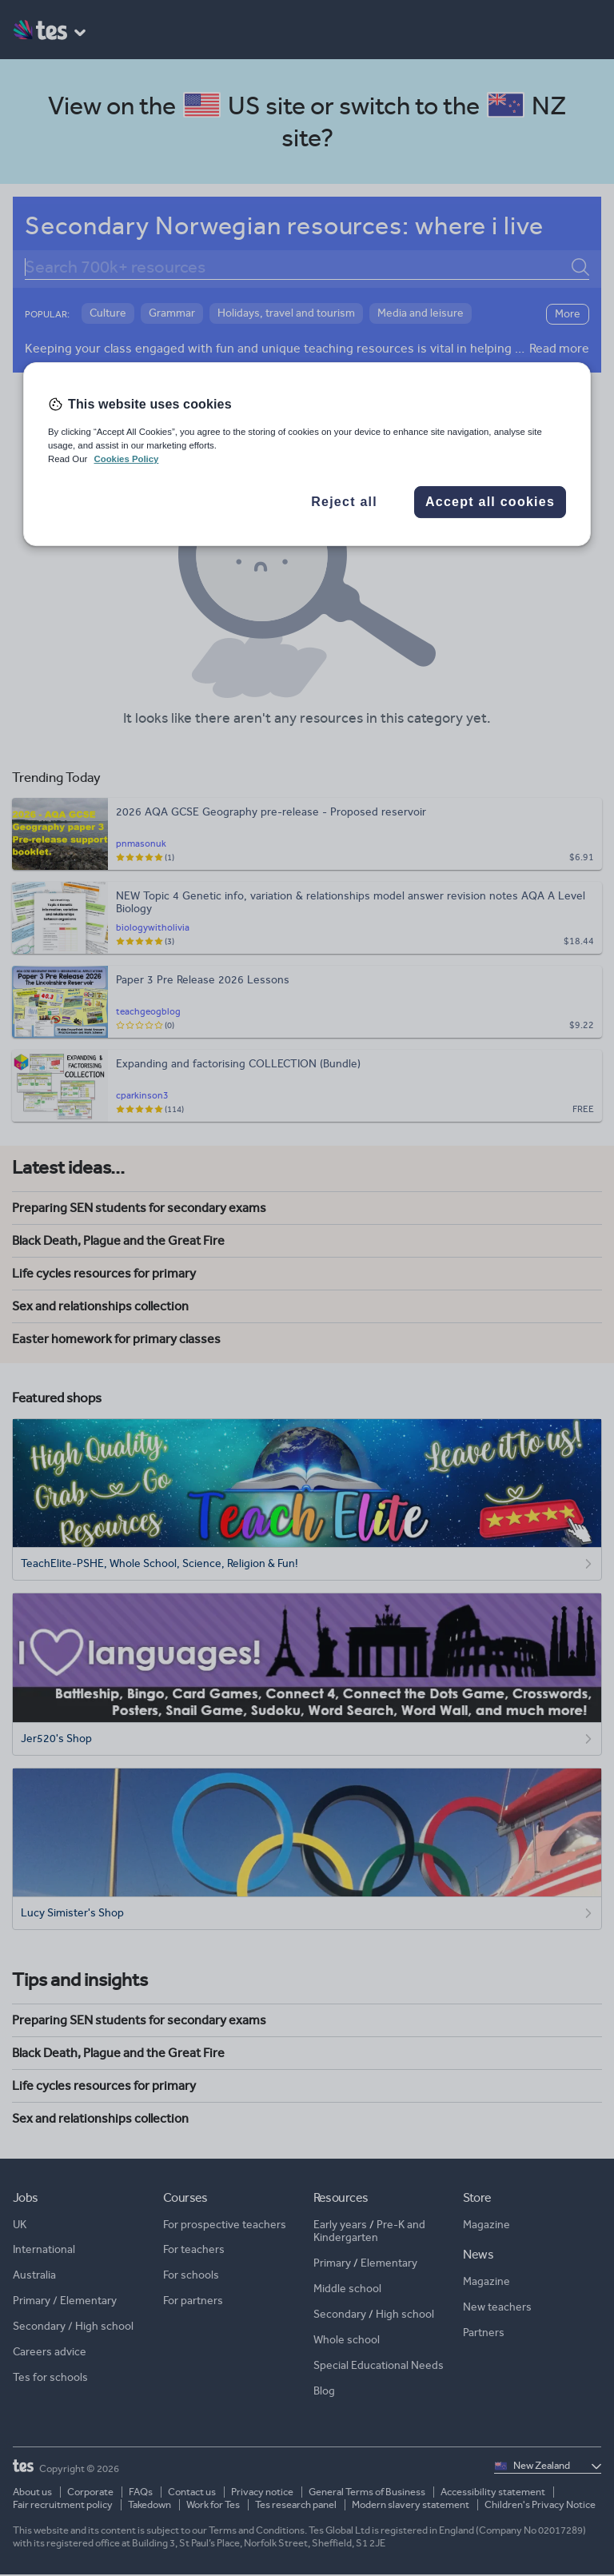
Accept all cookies (490, 502)
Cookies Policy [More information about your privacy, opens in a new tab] (126, 459)
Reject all (344, 502)
